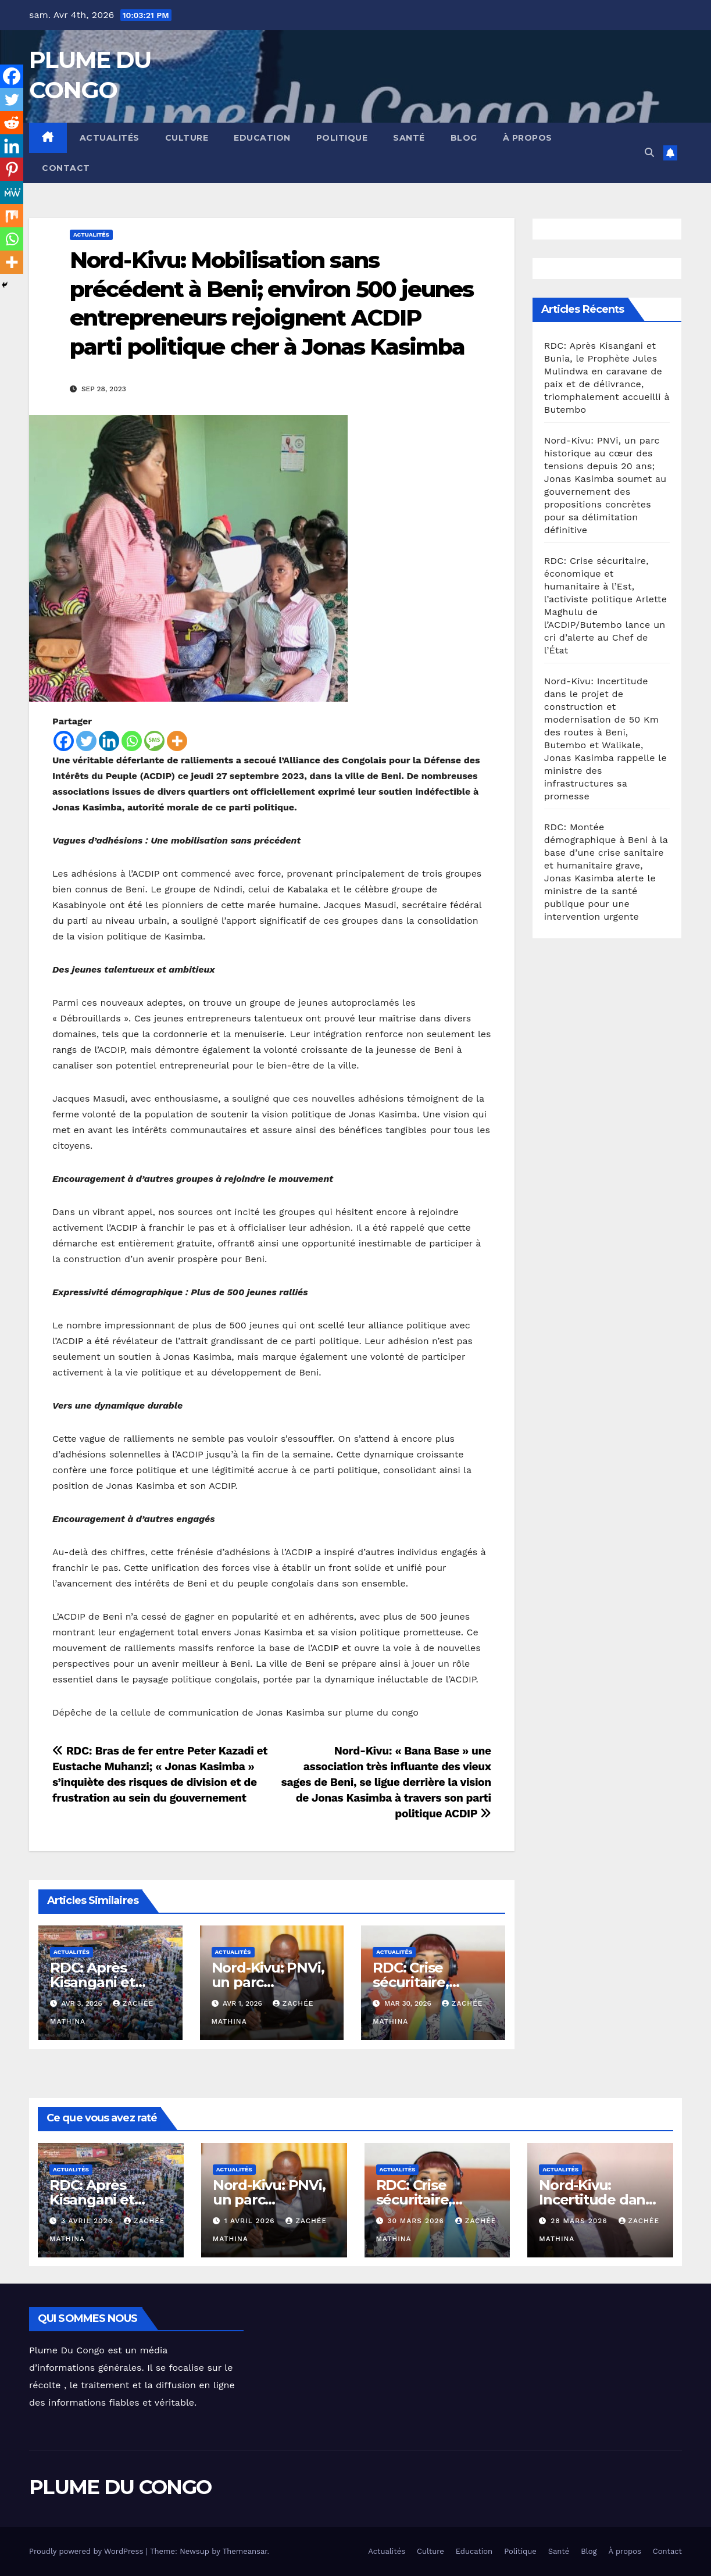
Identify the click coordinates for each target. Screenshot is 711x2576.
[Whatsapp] (132, 741)
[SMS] (154, 741)
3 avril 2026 (88, 2221)
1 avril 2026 (251, 2221)
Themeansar (245, 2551)
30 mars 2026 (416, 2221)
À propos (527, 138)
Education (262, 138)
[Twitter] (86, 741)
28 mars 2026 (580, 2221)
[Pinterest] (11, 169)
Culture (187, 138)
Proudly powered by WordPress (87, 2551)
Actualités (110, 138)
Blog (464, 138)
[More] (177, 741)
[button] (649, 152)
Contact (66, 168)
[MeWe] (11, 192)
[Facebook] (63, 741)
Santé (409, 138)
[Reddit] (11, 122)
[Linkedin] (109, 741)
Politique (342, 138)
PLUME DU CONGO (120, 2487)
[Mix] (11, 215)
